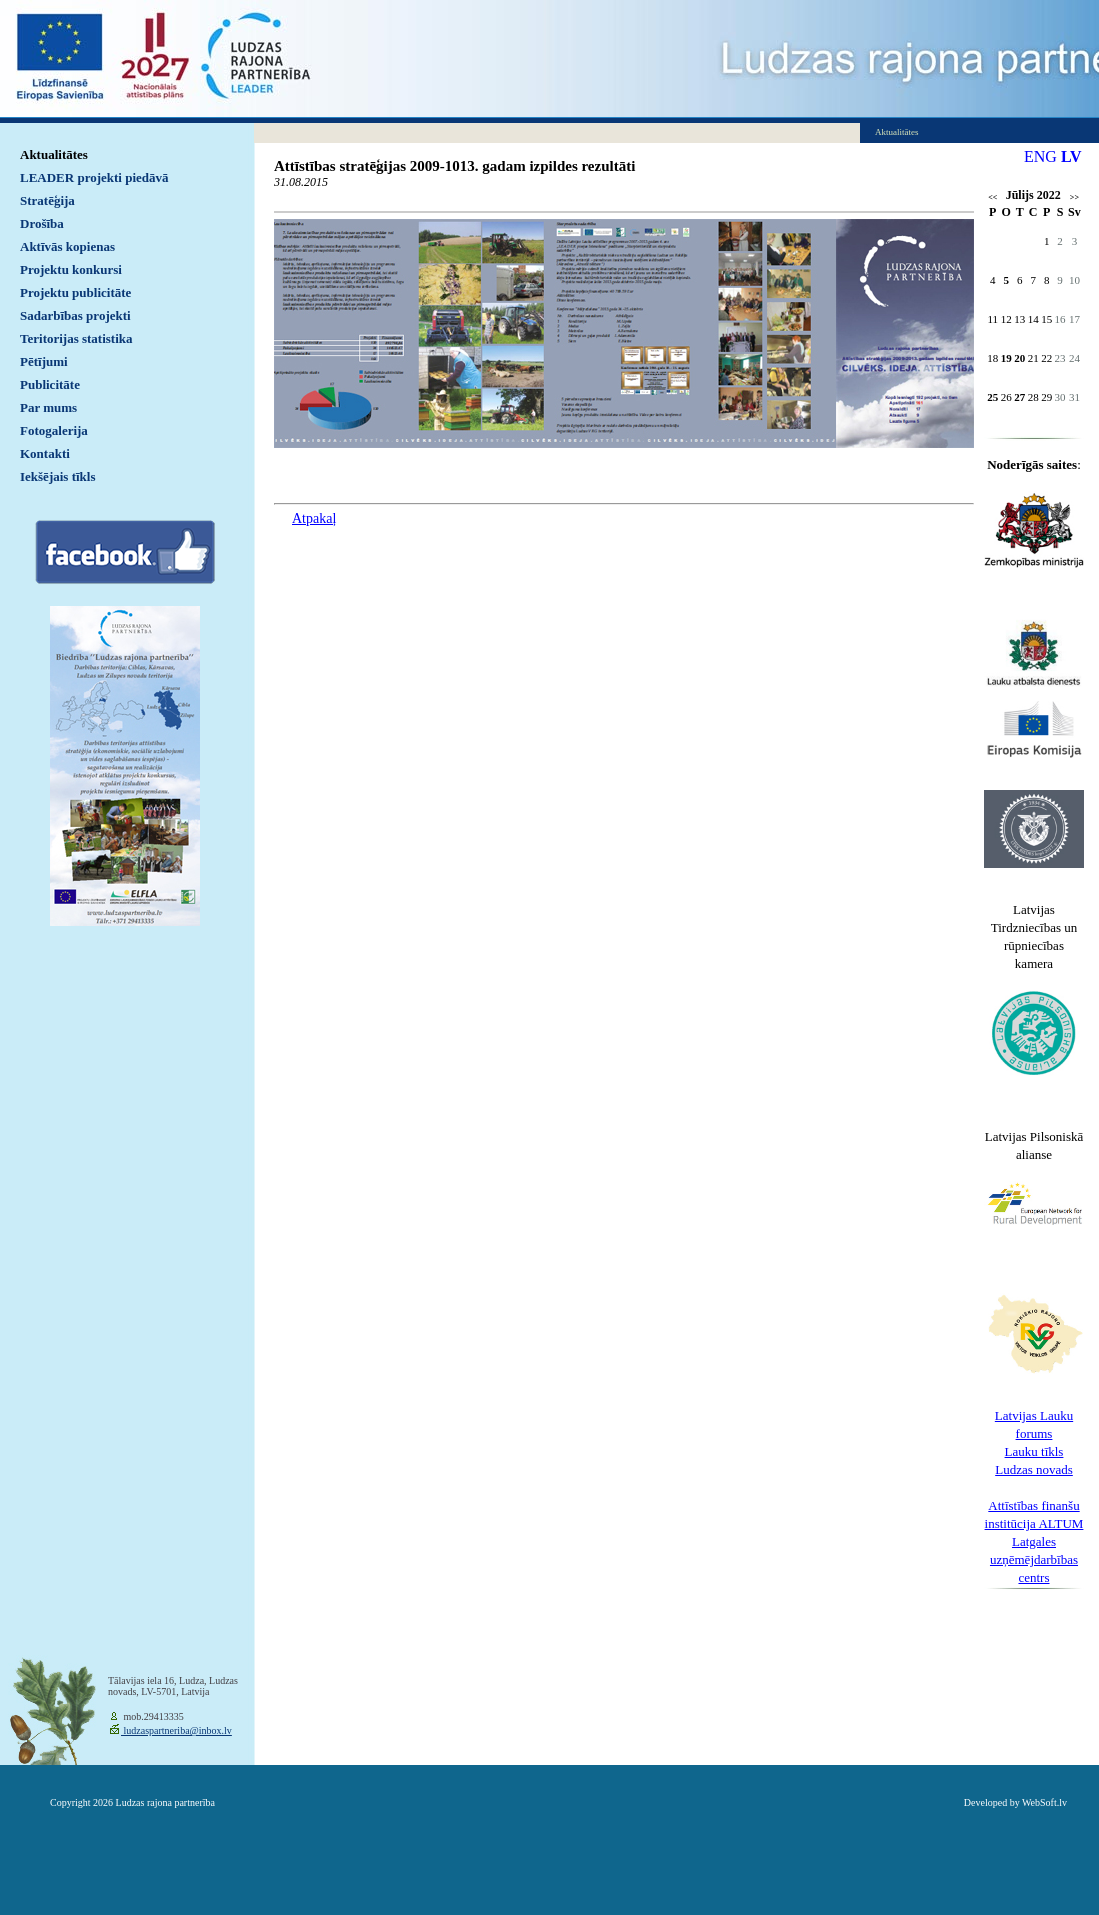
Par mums (48, 407)
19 (1006, 358)
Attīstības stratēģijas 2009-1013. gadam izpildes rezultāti (454, 166)
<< (992, 197)
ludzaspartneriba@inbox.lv (176, 1730)
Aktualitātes (54, 154)
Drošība (42, 223)
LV (1071, 156)
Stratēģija (47, 200)
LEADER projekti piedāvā (94, 177)
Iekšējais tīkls (57, 476)
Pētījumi (44, 361)
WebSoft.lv (1044, 1802)
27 (1019, 397)
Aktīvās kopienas (67, 246)
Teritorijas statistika (76, 338)
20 (1019, 358)
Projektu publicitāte (75, 292)
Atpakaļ (314, 518)
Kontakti (45, 453)
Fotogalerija (54, 430)
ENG (1040, 156)
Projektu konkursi (71, 269)
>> (1074, 197)
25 (992, 397)
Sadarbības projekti (75, 315)
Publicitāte (50, 384)
